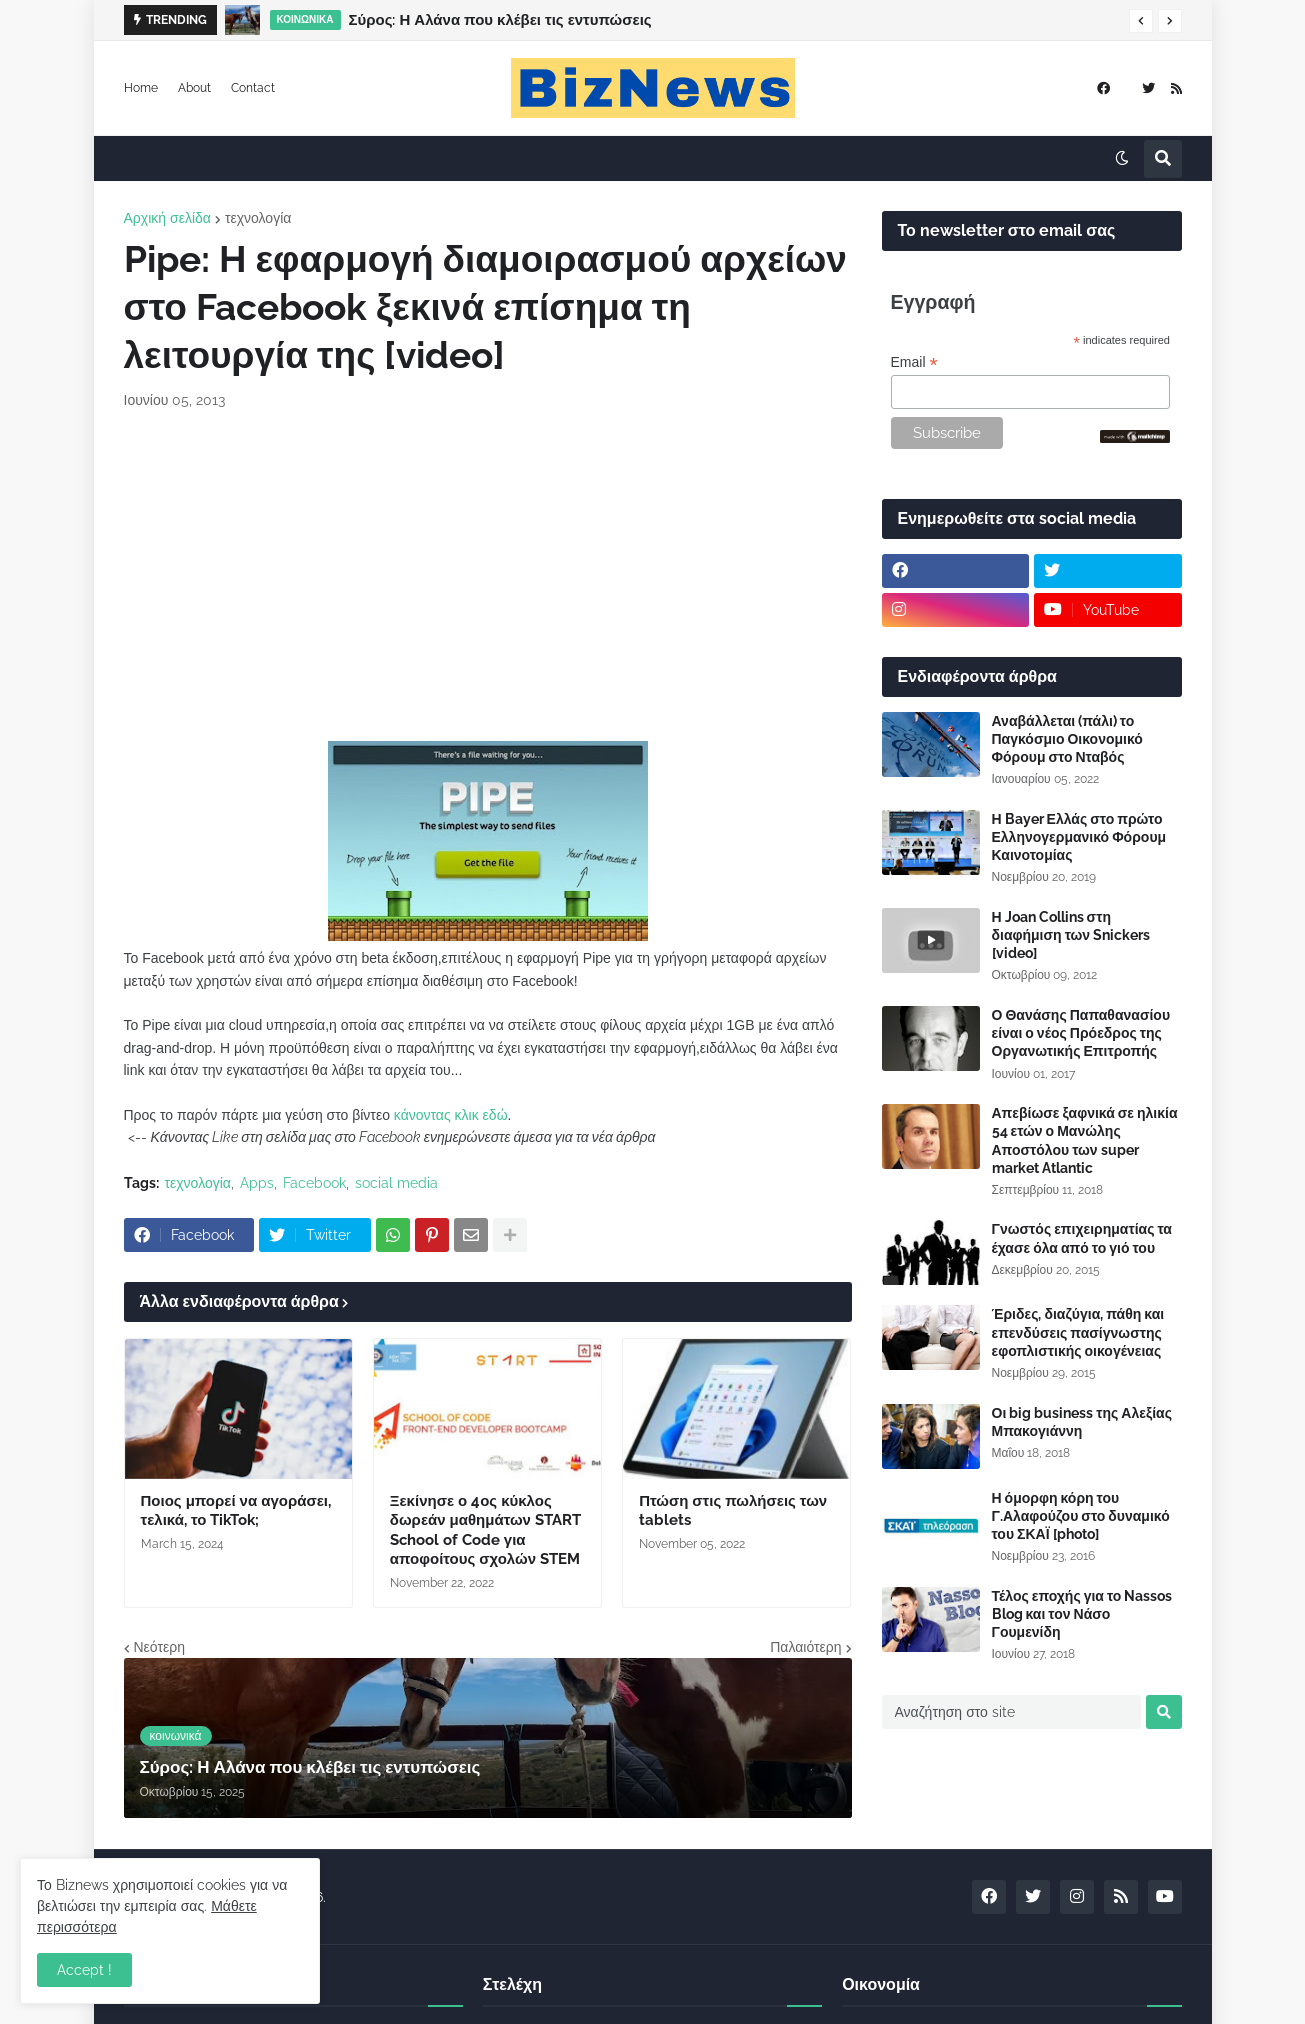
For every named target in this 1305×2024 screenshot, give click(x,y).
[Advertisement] (488, 576)
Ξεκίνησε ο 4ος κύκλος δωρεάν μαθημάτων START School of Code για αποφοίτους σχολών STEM (485, 1530)
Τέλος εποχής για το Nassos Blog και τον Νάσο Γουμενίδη (1082, 1614)
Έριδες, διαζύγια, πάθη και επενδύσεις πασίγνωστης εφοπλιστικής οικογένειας (1078, 1332)
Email (914, 362)
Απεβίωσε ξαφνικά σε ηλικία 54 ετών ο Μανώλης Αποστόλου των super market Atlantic (1085, 1140)
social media (396, 1183)
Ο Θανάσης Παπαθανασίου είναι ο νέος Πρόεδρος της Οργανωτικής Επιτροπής (1081, 1033)
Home (141, 88)
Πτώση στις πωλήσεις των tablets (733, 1511)
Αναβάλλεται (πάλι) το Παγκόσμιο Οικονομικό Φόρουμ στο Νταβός (1067, 739)
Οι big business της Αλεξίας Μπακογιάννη (1082, 1422)
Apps (257, 1183)
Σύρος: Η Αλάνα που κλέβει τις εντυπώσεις (500, 20)
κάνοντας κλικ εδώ (451, 1115)
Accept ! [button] (84, 1970)
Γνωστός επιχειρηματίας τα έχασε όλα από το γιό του (1082, 1238)
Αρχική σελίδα (167, 218)
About (194, 88)
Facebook (314, 1183)
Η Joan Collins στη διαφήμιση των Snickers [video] (1071, 935)
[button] (1141, 21)
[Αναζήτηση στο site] (1011, 1712)
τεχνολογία (258, 218)
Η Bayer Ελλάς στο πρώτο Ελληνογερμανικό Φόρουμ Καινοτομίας (1079, 837)
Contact (253, 88)
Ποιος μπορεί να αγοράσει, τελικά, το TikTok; (236, 1511)
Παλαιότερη (805, 1647)
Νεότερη (159, 1647)
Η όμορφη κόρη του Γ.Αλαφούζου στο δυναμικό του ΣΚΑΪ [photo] (1081, 1516)
